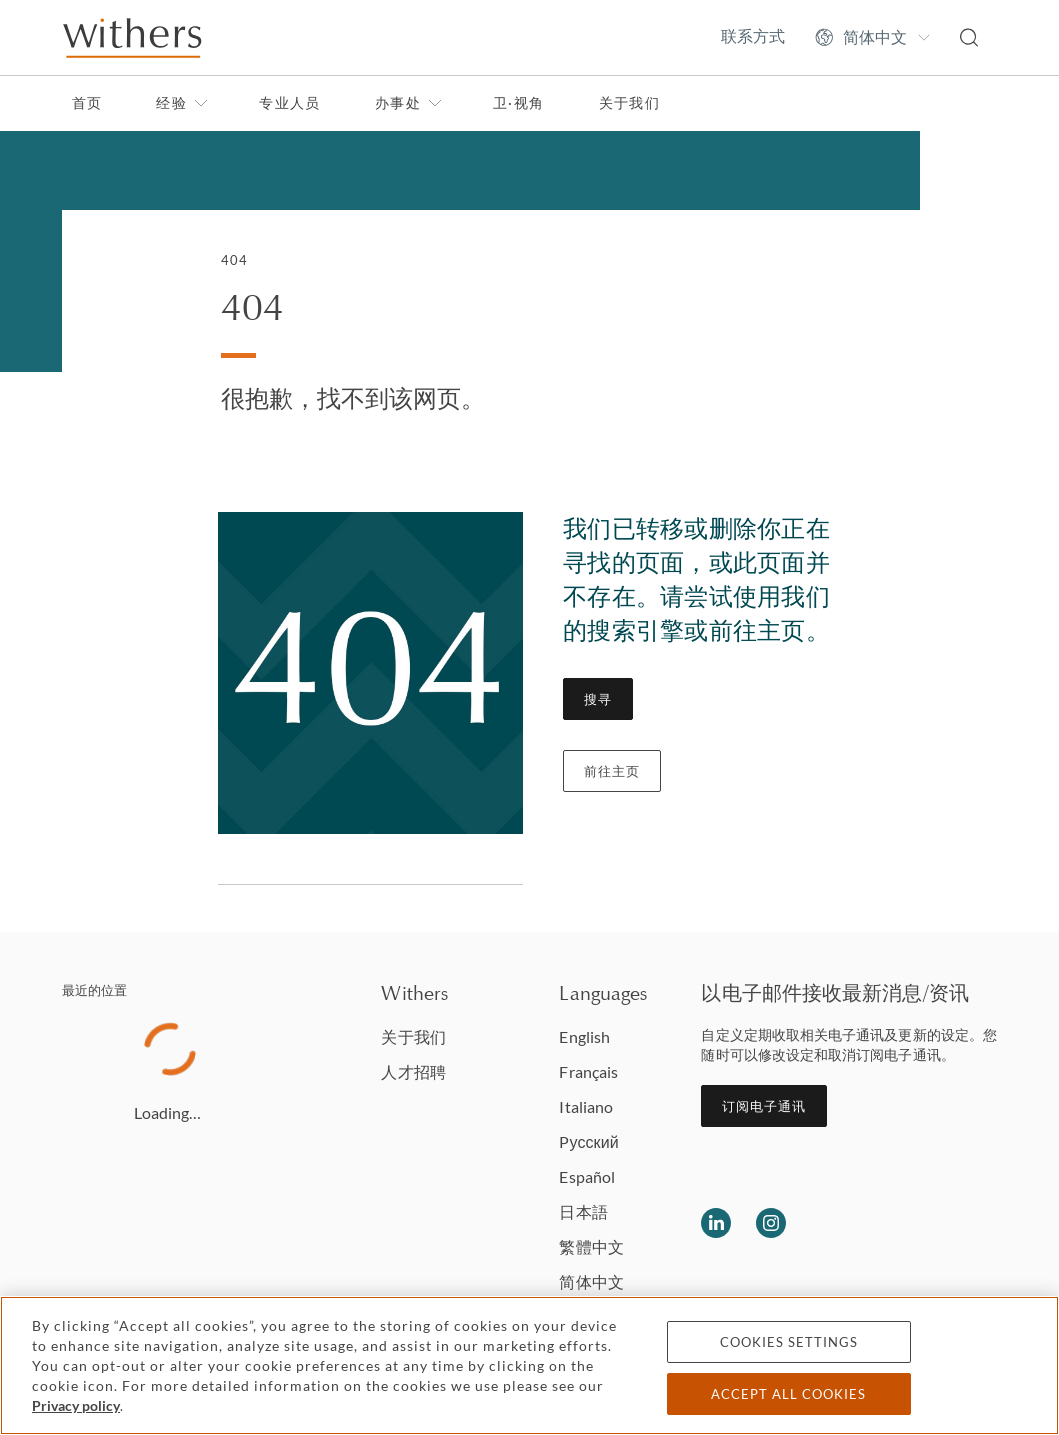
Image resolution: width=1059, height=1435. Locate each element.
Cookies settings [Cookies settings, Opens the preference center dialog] (789, 1342)
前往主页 (612, 771)
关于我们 (630, 102)
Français (588, 1071)
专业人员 (290, 102)
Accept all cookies (788, 1394)
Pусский (588, 1141)
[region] (529, 1365)
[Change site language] (872, 37)
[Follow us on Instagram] (771, 1223)
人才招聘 (413, 1071)
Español (587, 1176)
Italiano (586, 1106)
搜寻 (598, 699)
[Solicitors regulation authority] (943, 1223)
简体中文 (591, 1281)
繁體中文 (591, 1246)
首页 (87, 102)
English (584, 1036)
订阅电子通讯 (764, 1106)
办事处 (408, 102)
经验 (182, 102)
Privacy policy (76, 1405)
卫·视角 (519, 102)
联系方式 (753, 36)
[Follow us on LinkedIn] (716, 1223)
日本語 (583, 1211)
